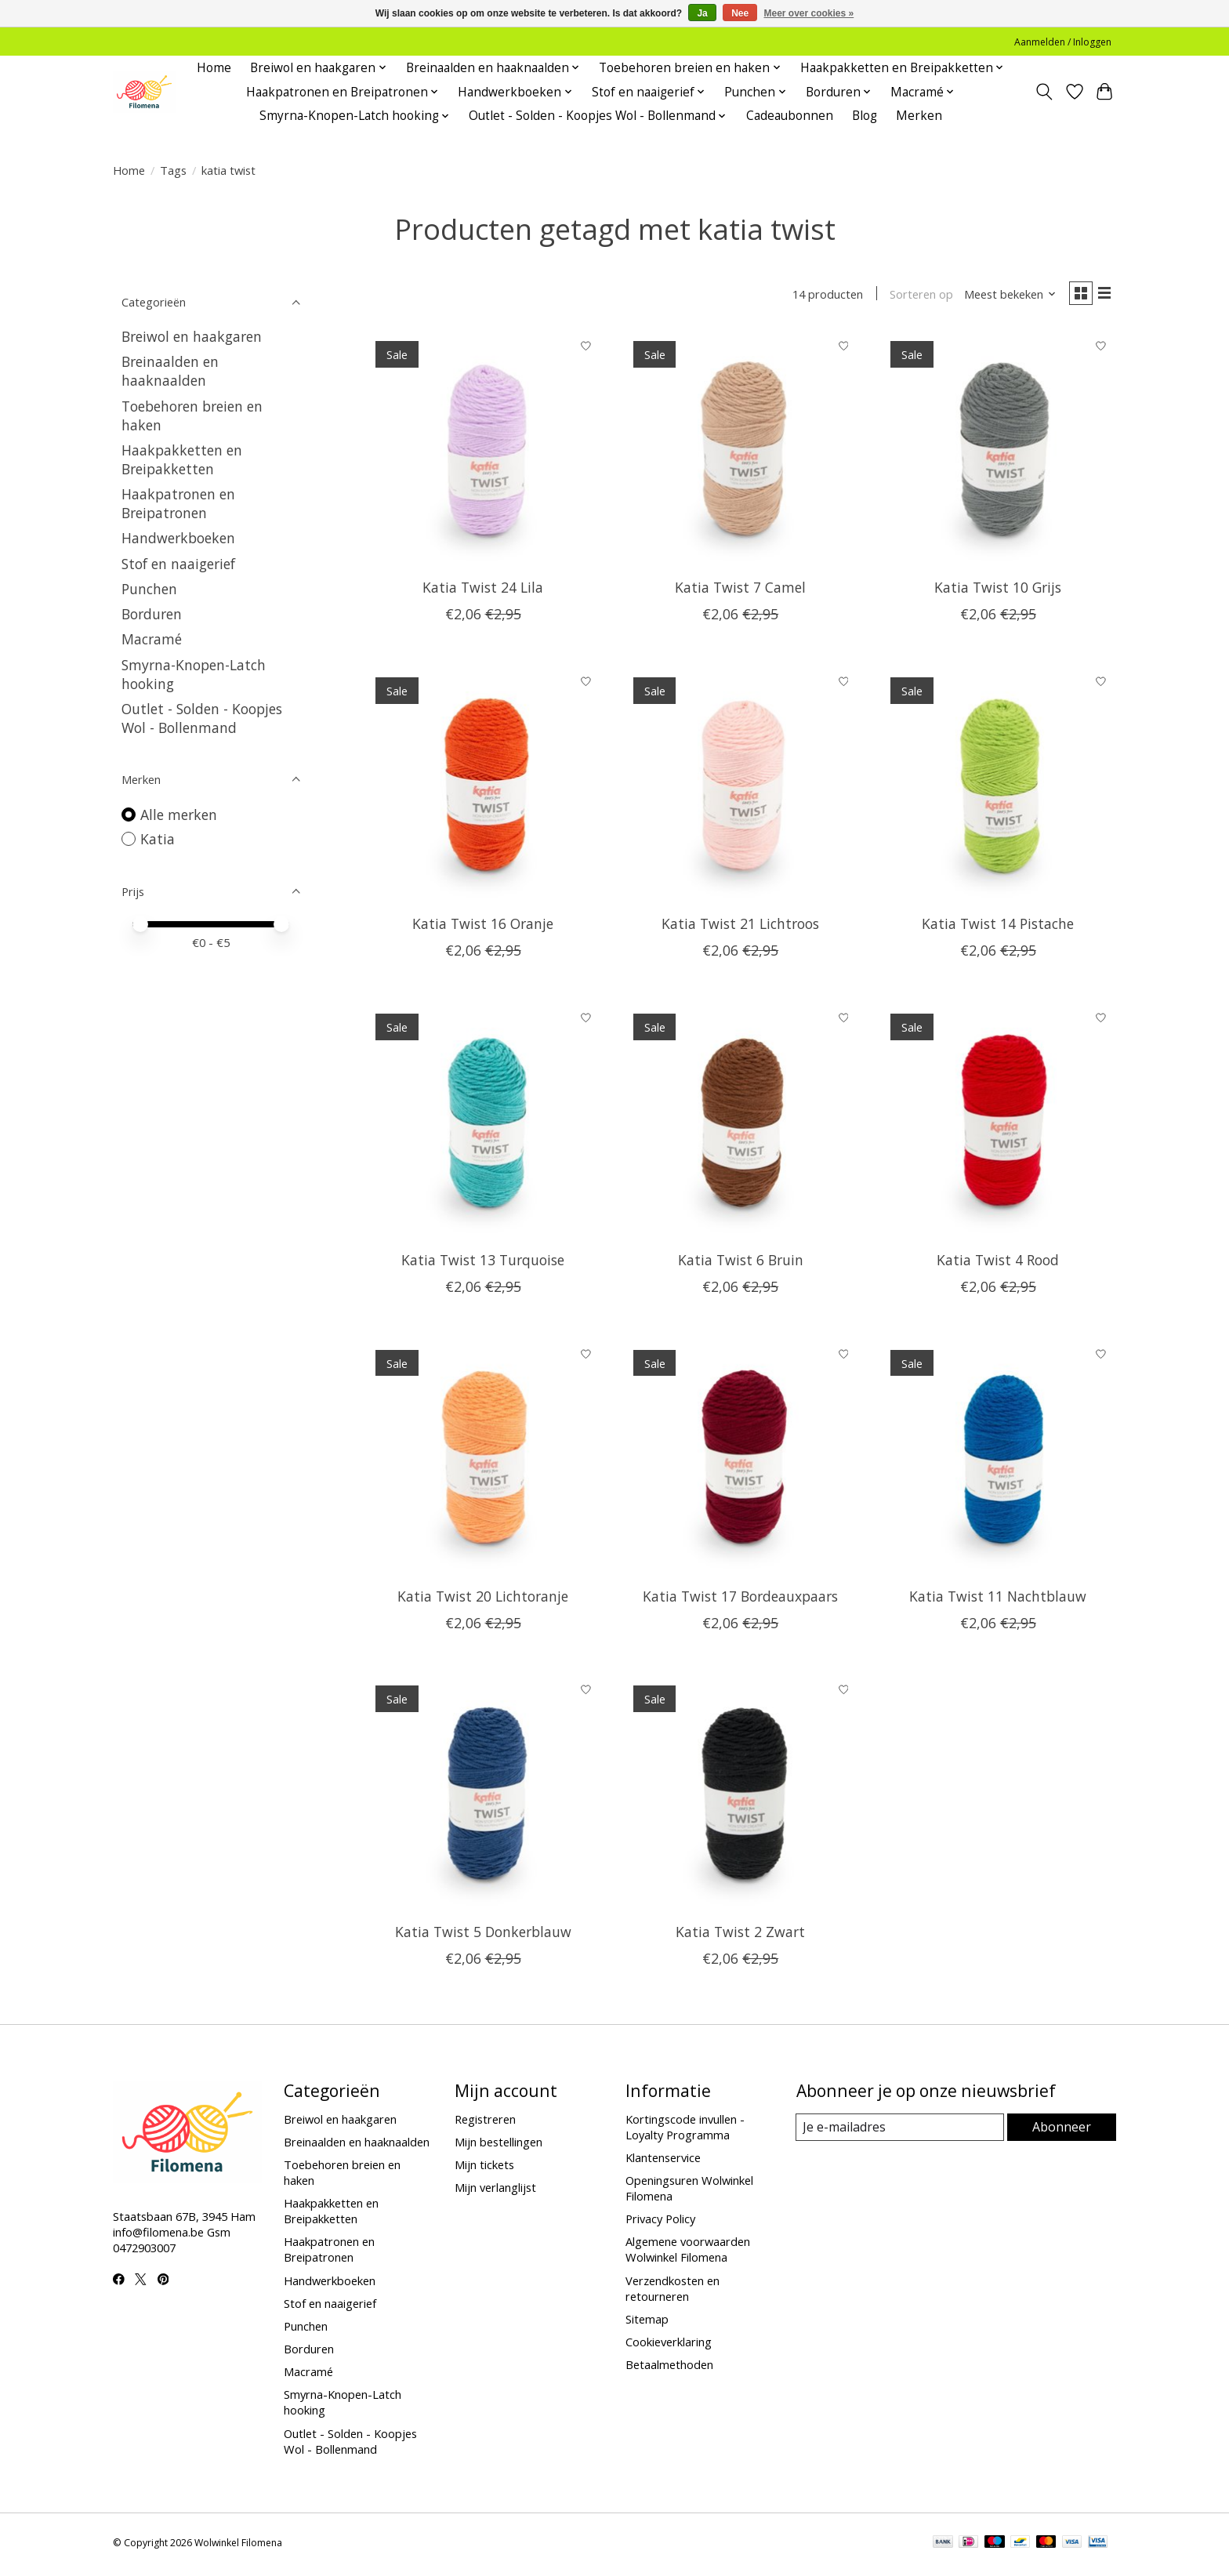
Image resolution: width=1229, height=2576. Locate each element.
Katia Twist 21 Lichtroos (740, 927)
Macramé (151, 638)
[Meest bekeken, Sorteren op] (1003, 295)
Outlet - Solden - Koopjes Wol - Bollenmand (201, 718)
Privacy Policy (660, 2222)
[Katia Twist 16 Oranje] (483, 788)
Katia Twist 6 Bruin (740, 1263)
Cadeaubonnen (789, 115)
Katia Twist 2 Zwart (740, 1935)
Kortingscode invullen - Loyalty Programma (685, 2130)
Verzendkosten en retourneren (672, 2291)
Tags (173, 170)
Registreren (485, 2122)
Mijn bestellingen (498, 2145)
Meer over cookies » (809, 13)
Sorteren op (914, 295)
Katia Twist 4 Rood (998, 1263)
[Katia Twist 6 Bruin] (740, 1125)
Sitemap (647, 2322)
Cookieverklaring (668, 2345)
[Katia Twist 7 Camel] (740, 452)
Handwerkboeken (178, 537)
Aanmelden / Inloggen (1062, 42)
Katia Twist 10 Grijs (997, 591)
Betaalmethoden (669, 2368)
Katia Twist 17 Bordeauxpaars (740, 1599)
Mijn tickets (484, 2168)
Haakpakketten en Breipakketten (181, 459)
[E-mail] (900, 2131)
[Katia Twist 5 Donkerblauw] (483, 1796)
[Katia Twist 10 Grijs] (998, 452)
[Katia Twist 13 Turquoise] (483, 1125)
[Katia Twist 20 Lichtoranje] (483, 1460)
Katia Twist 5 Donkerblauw (483, 1935)
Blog (864, 115)
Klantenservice (663, 2161)
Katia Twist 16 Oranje (482, 927)
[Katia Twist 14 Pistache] (998, 788)
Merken (919, 115)
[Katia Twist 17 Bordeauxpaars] (740, 1460)
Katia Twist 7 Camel (740, 591)
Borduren (151, 613)
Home (214, 68)
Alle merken (178, 814)
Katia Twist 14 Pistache (998, 927)
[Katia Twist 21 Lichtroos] (740, 788)
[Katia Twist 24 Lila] (483, 452)
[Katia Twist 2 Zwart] (740, 1796)
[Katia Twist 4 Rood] (998, 1125)
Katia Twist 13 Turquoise (482, 1263)
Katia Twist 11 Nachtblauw (997, 1599)
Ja (702, 13)
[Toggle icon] (1044, 92)
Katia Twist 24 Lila (482, 591)
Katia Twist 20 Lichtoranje (482, 1599)
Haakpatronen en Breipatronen (178, 503)
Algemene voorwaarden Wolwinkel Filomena (687, 2253)
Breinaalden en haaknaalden (170, 371)
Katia (157, 838)
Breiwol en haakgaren (191, 336)
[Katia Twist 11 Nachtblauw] (998, 1460)
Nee (740, 13)
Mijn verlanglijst (495, 2191)
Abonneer (1061, 2131)
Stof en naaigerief (178, 563)
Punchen (149, 588)
